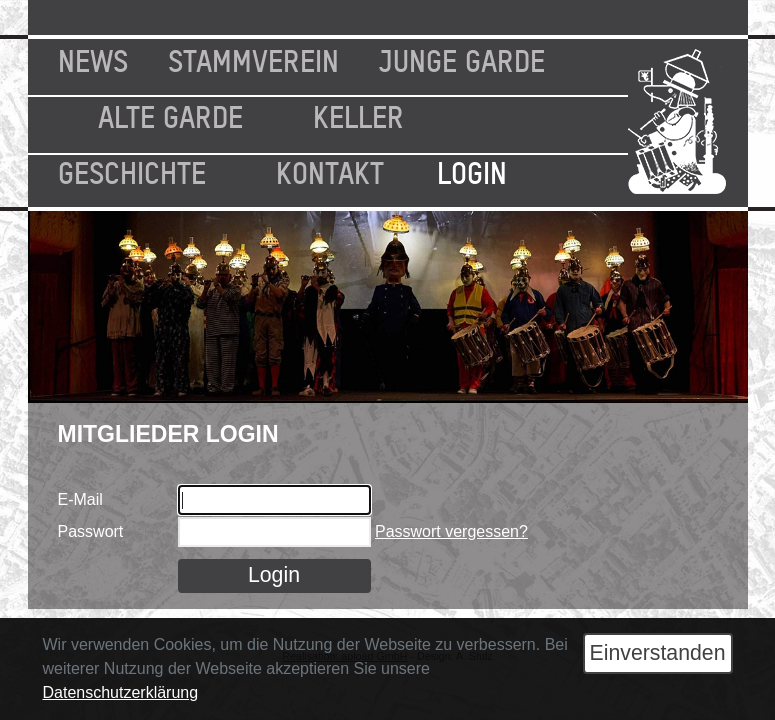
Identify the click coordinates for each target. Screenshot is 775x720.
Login (472, 171)
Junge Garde (462, 59)
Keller (358, 115)
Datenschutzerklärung (121, 692)
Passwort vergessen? (451, 531)
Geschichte (132, 171)
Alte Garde (170, 115)
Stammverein (253, 59)
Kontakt (330, 171)
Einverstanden (658, 653)
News (93, 59)
